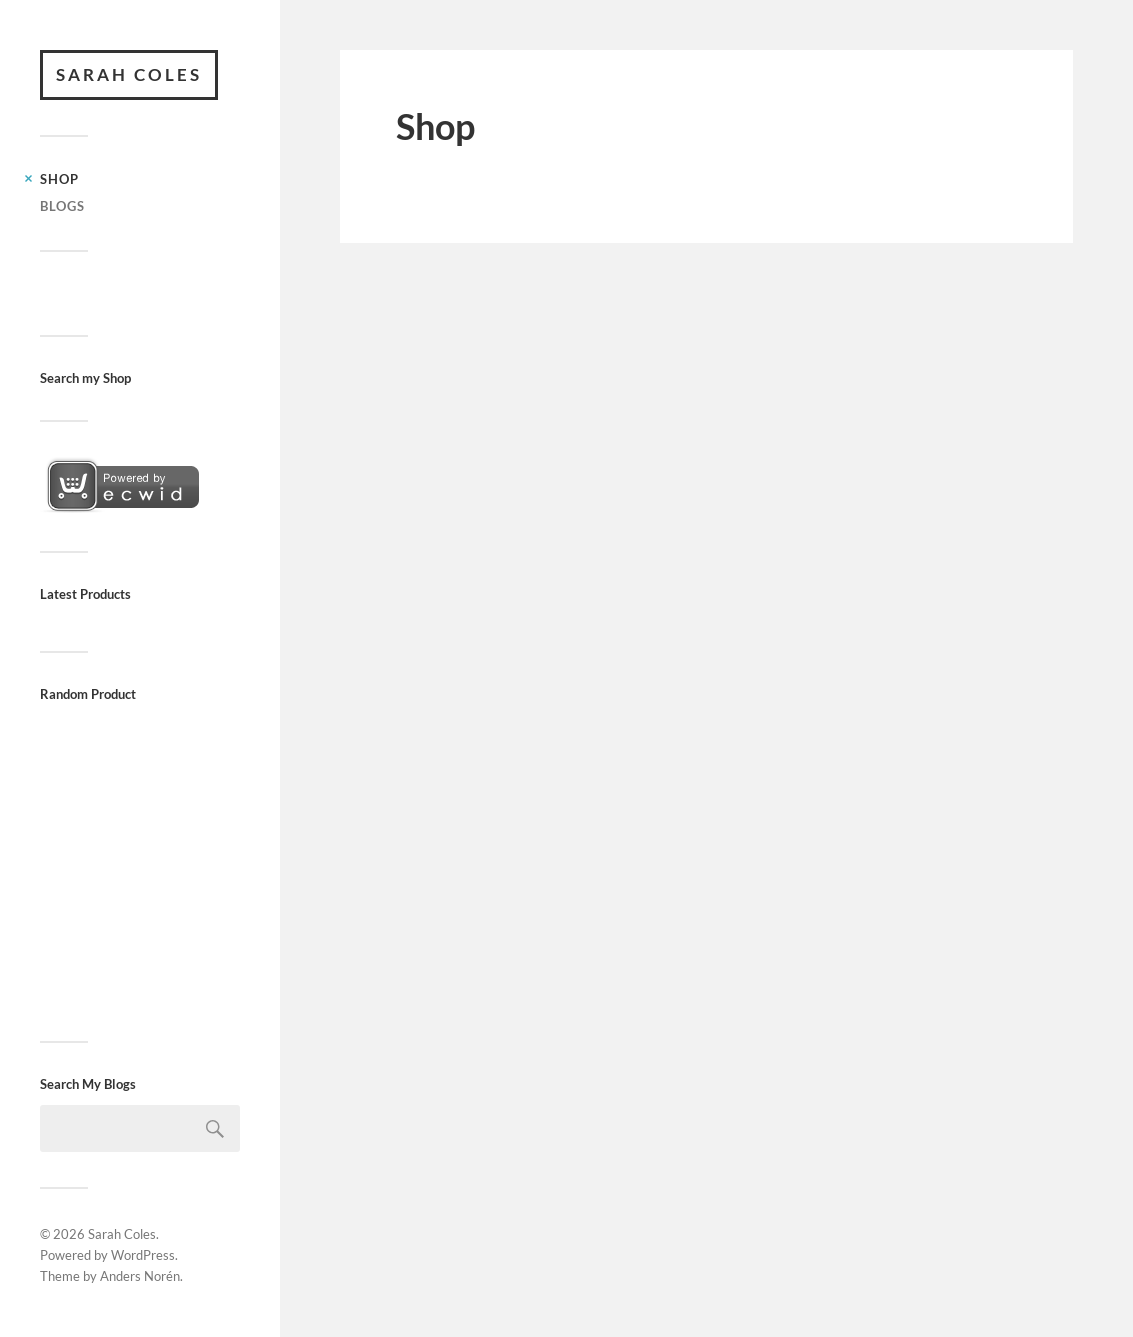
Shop (59, 179)
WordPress (143, 1255)
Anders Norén (140, 1276)
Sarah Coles (129, 74)
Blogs (62, 206)
